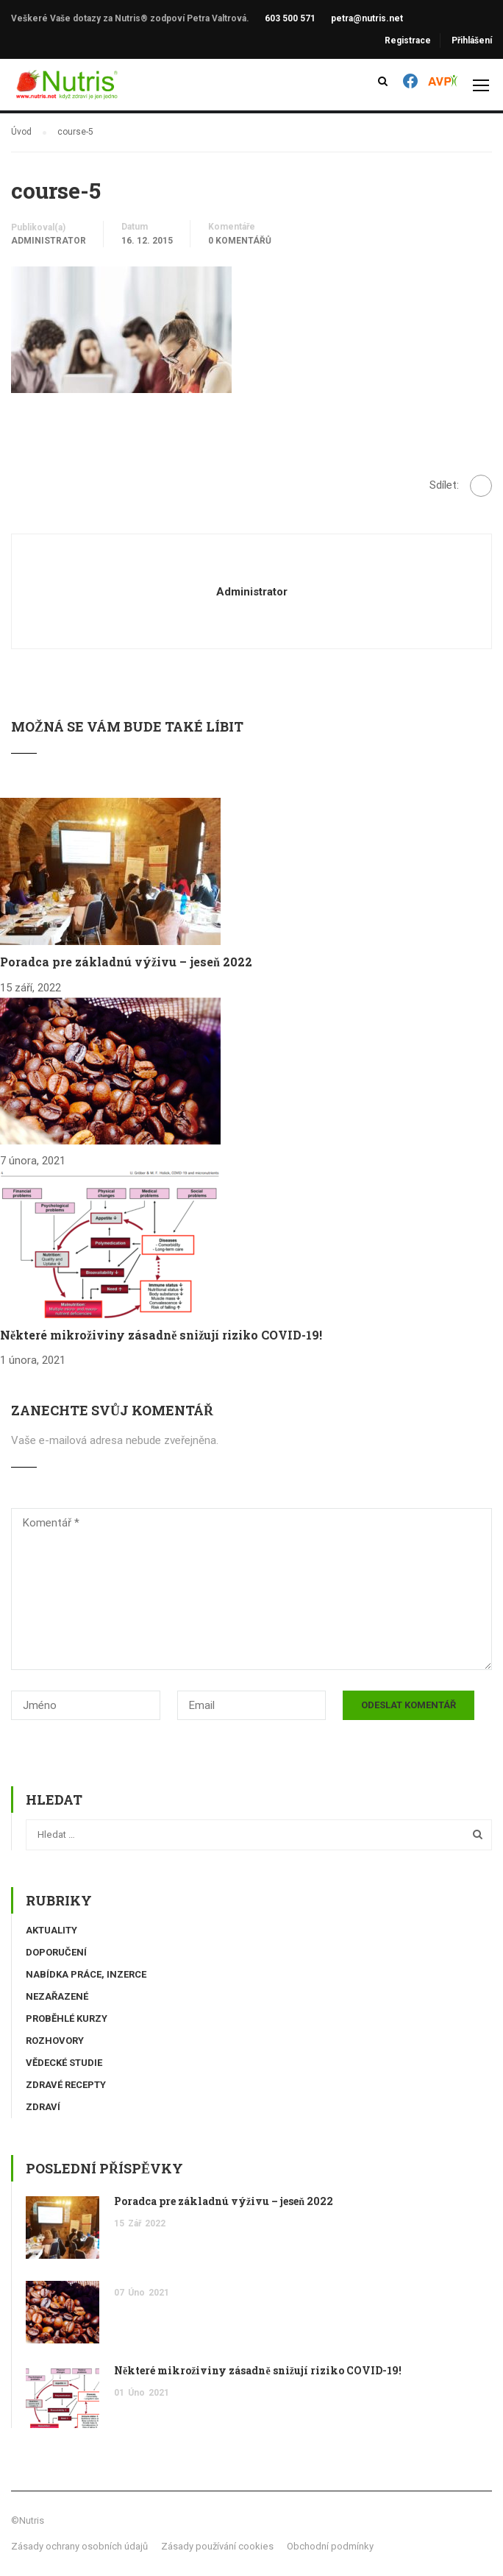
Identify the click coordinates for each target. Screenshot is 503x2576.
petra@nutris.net (367, 18)
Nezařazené (57, 1996)
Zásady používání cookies (217, 2546)
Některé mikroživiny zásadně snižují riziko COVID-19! (161, 1334)
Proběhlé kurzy (66, 2018)
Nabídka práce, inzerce (86, 1974)
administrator (48, 241)
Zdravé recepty (66, 2084)
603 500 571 (290, 18)
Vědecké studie (64, 2062)
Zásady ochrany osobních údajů (79, 2546)
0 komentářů (239, 241)
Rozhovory (55, 2040)
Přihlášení (472, 40)
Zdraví (43, 2106)
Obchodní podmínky (330, 2546)
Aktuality (51, 1930)
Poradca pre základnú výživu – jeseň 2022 (126, 961)
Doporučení (56, 1952)
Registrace (408, 40)
